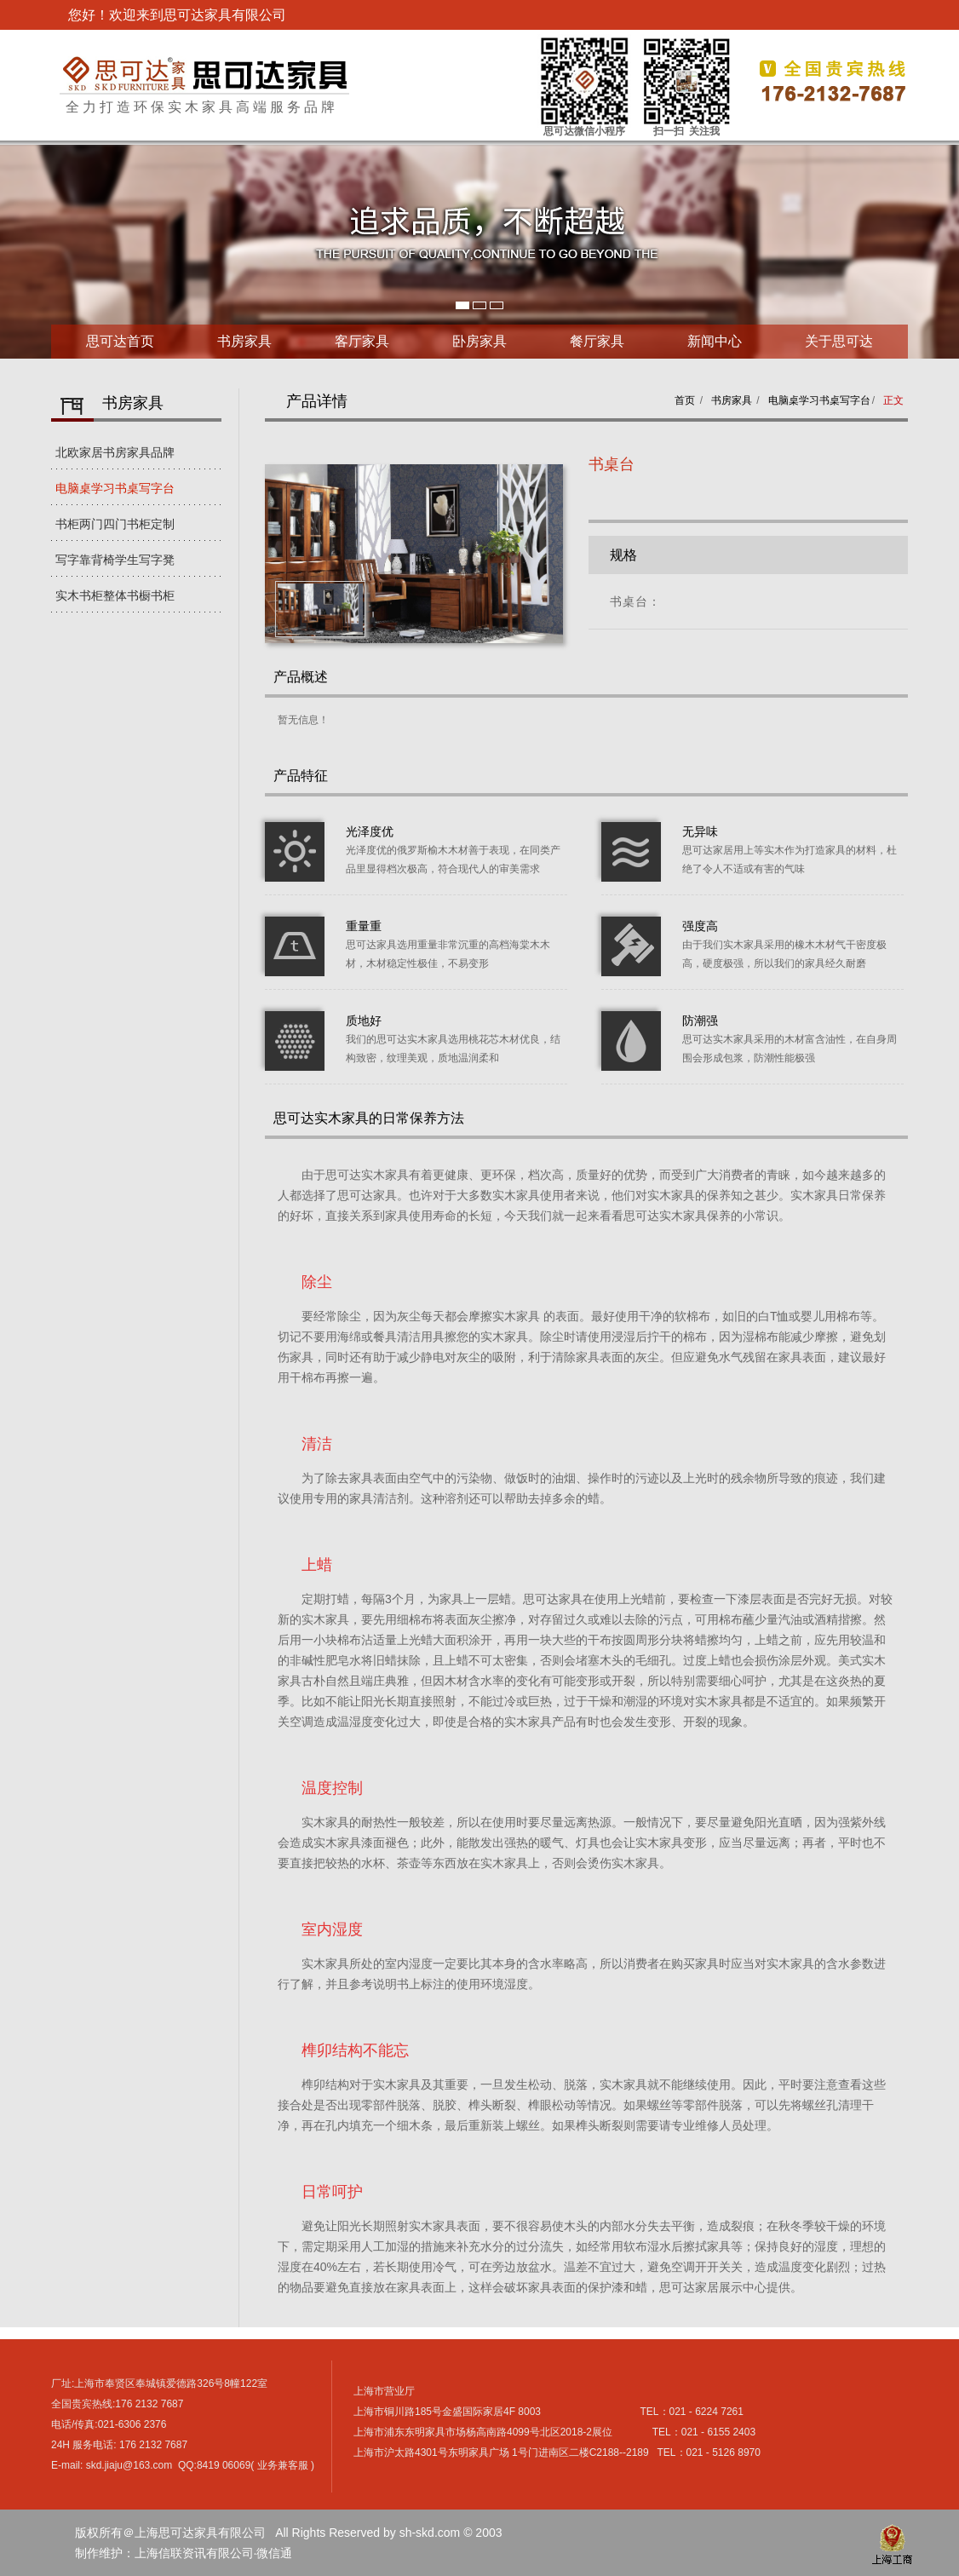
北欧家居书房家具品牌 (115, 452)
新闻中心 (714, 341)
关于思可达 (839, 341)
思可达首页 (120, 341)
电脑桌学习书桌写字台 (115, 488)
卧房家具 (479, 341)
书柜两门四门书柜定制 (115, 524)
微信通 (274, 2553)
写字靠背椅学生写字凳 (115, 559)
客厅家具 (362, 341)
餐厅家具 (597, 341)
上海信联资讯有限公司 (194, 2553)
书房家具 (244, 341)
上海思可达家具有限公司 (204, 74)
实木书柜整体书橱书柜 (115, 595)
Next (13, 252)
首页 (685, 400)
